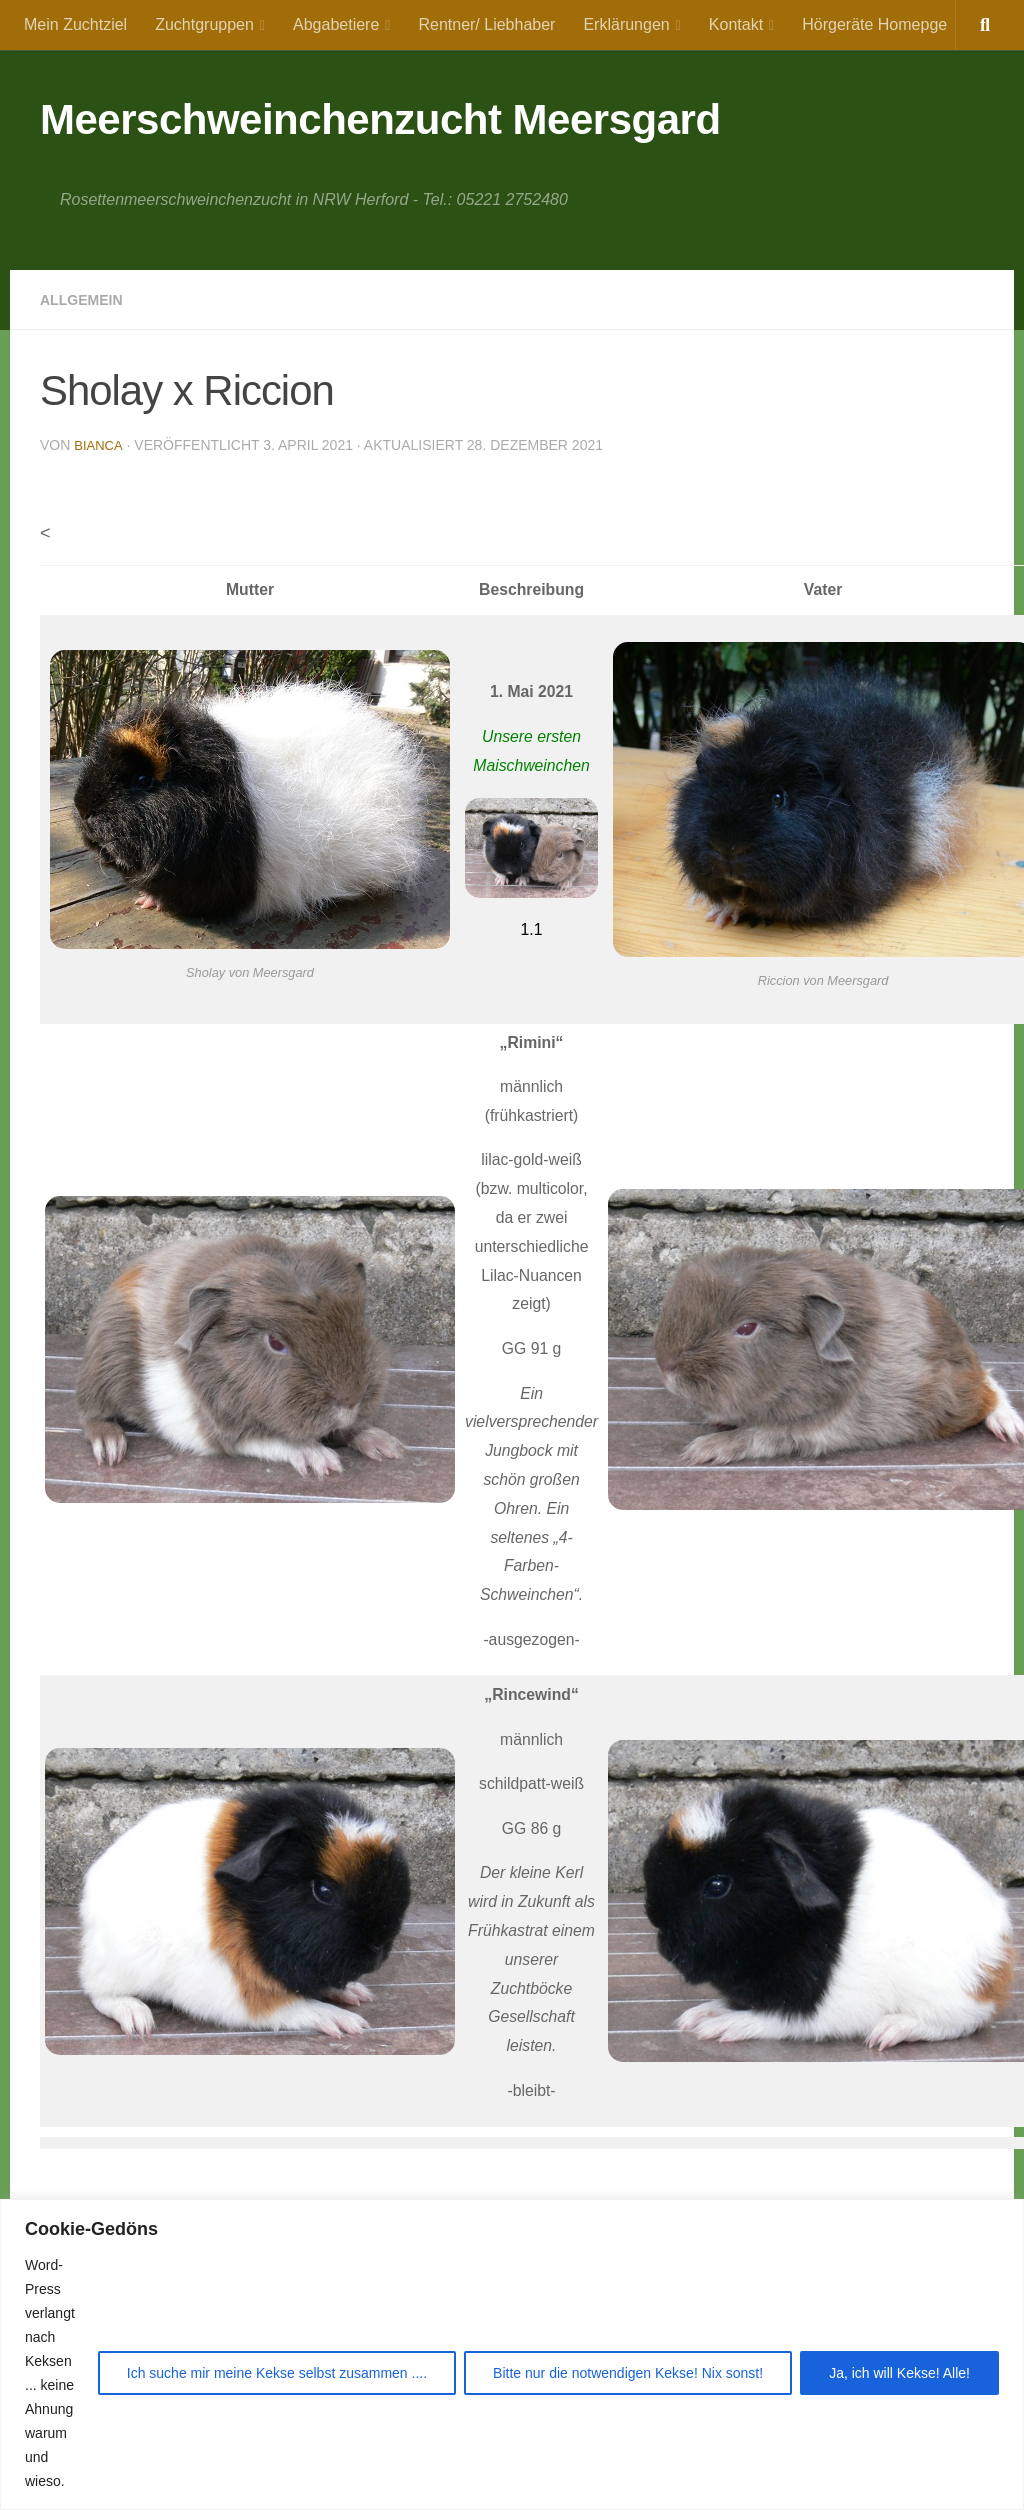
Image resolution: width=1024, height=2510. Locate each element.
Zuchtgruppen (204, 24)
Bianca (99, 445)
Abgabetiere (336, 24)
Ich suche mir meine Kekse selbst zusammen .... (277, 2373)
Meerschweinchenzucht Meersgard (380, 119)
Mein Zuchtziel (75, 24)
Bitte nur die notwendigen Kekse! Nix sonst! (628, 2373)
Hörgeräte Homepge (874, 24)
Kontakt (736, 24)
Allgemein (87, 299)
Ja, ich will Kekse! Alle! (899, 2373)
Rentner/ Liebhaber (486, 24)
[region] (512, 2354)
